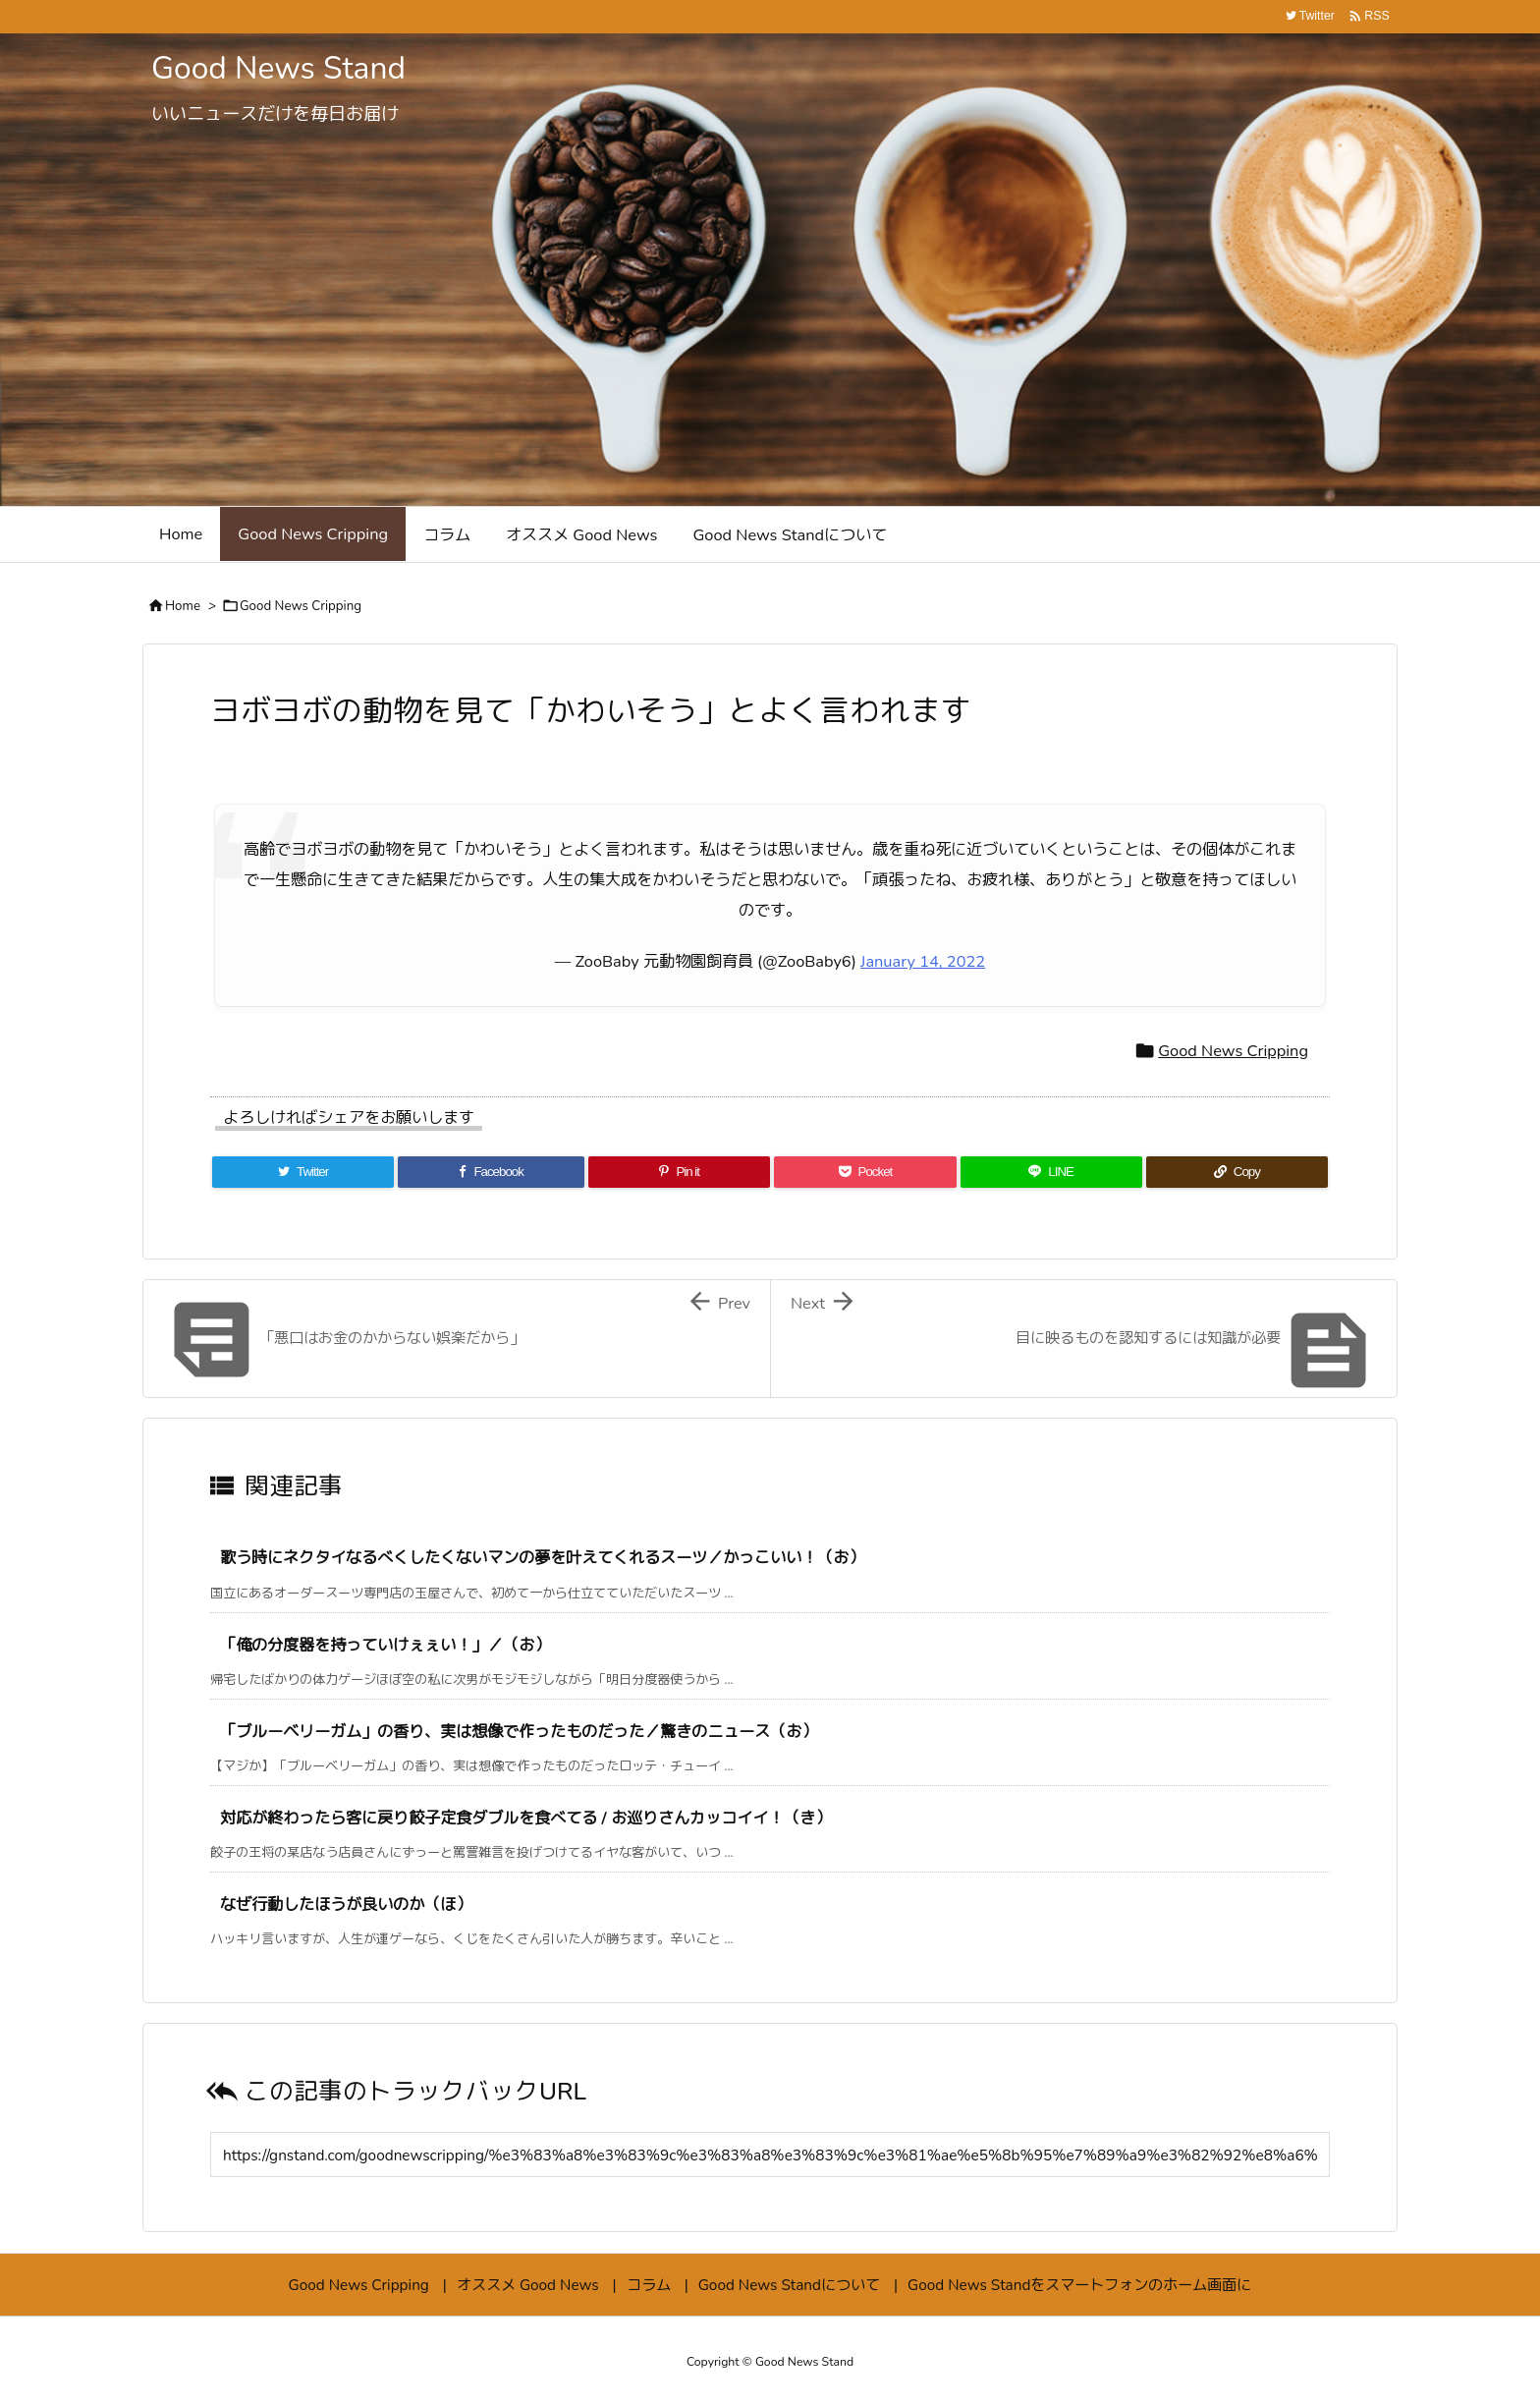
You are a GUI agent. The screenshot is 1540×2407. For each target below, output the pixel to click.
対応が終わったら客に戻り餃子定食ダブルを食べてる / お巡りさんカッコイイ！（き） (525, 1818)
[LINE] (1051, 1172)
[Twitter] (303, 1172)
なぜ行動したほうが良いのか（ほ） (345, 1904)
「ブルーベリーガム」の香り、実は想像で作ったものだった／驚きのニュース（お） (518, 1731)
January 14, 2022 (922, 961)
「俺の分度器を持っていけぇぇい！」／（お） (385, 1645)
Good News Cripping (300, 606)
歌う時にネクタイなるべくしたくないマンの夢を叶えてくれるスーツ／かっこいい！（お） (542, 1557)
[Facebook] (491, 1172)
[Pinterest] (679, 1172)
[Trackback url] (770, 2154)
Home (182, 606)
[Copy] (1237, 1172)
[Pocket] (865, 1172)
